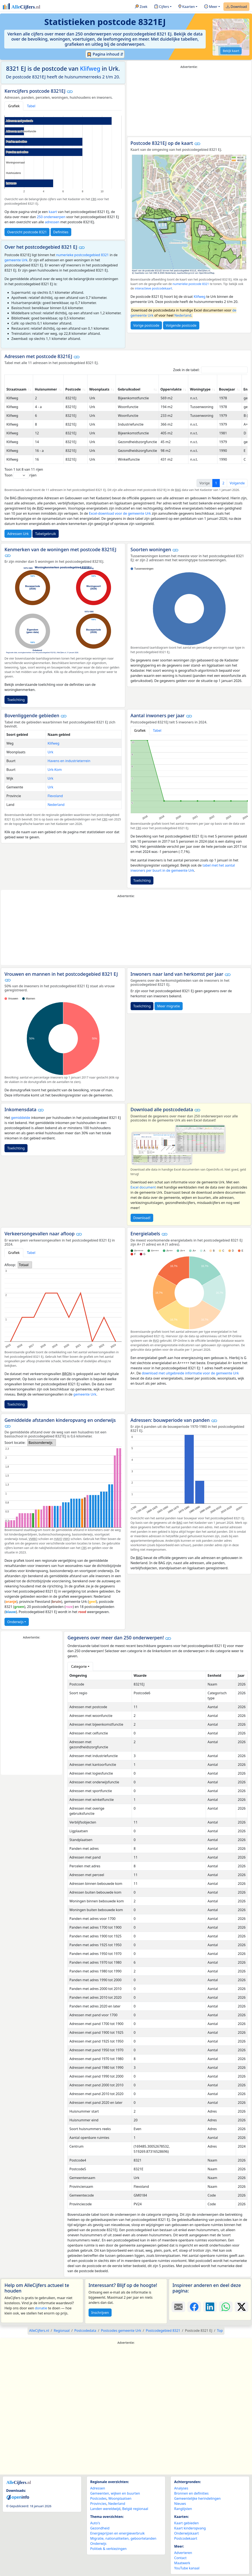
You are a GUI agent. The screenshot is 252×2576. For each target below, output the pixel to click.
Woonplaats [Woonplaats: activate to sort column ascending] (99, 389)
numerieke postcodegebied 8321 (82, 255)
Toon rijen (20, 475)
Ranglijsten (183, 2508)
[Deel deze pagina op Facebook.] (194, 2306)
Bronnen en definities (191, 2493)
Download (236, 6)
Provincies (98, 2503)
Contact (180, 2557)
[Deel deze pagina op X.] (241, 2306)
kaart (53, 211)
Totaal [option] (23, 1264)
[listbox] (25, 1264)
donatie (41, 2308)
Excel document (143, 1187)
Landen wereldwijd (105, 2508)
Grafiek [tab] (14, 106)
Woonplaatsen (119, 2498)
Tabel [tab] (31, 106)
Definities (60, 232)
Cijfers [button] (161, 6)
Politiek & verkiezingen (108, 2548)
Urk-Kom (55, 769)
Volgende (237, 483)
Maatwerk (182, 2563)
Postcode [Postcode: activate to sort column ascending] (73, 389)
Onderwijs (15, 1621)
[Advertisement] (189, 102)
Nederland (182, 315)
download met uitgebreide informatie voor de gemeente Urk (190, 1373)
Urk (50, 752)
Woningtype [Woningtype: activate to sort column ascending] (200, 389)
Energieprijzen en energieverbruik (117, 2533)
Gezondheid (99, 2528)
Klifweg (90, 68)
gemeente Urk (16, 260)
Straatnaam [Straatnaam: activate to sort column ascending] (16, 389)
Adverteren (183, 2552)
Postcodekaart (185, 2538)
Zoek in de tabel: (210, 370)
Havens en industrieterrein (69, 760)
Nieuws (180, 2503)
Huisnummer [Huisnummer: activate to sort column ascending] (46, 389)
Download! (141, 1217)
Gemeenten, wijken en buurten (115, 2493)
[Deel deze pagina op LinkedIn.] (210, 2306)
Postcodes (98, 2498)
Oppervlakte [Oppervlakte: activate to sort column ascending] (171, 389)
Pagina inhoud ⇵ (105, 54)
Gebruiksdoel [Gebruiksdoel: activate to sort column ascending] (129, 389)
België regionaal (135, 2508)
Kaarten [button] (186, 6)
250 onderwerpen (51, 217)
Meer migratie (168, 1006)
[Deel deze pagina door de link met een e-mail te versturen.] (178, 2306)
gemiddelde (20, 1117)
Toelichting (16, 699)
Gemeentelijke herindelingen (197, 2498)
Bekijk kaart (231, 51)
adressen (52, 222)
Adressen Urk (18, 533)
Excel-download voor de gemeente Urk (120, 513)
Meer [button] (210, 6)
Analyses (181, 2488)
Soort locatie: (14, 1442)
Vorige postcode (146, 325)
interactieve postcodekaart (153, 288)
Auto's (95, 2523)
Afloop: (10, 1264)
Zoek (141, 6)
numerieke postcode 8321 (191, 284)
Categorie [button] (79, 1666)
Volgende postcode (181, 325)
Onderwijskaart (186, 2533)
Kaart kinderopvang (190, 2528)
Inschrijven (100, 2312)
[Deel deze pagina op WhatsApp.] (226, 2306)
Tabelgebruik (45, 533)
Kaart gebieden (186, 2523)
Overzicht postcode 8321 (27, 232)
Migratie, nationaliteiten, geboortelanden (123, 2538)
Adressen (97, 2488)
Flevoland (55, 796)
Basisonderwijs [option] (40, 1442)
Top (220, 2330)
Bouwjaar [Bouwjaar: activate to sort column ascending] (227, 389)
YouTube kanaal (186, 2568)
